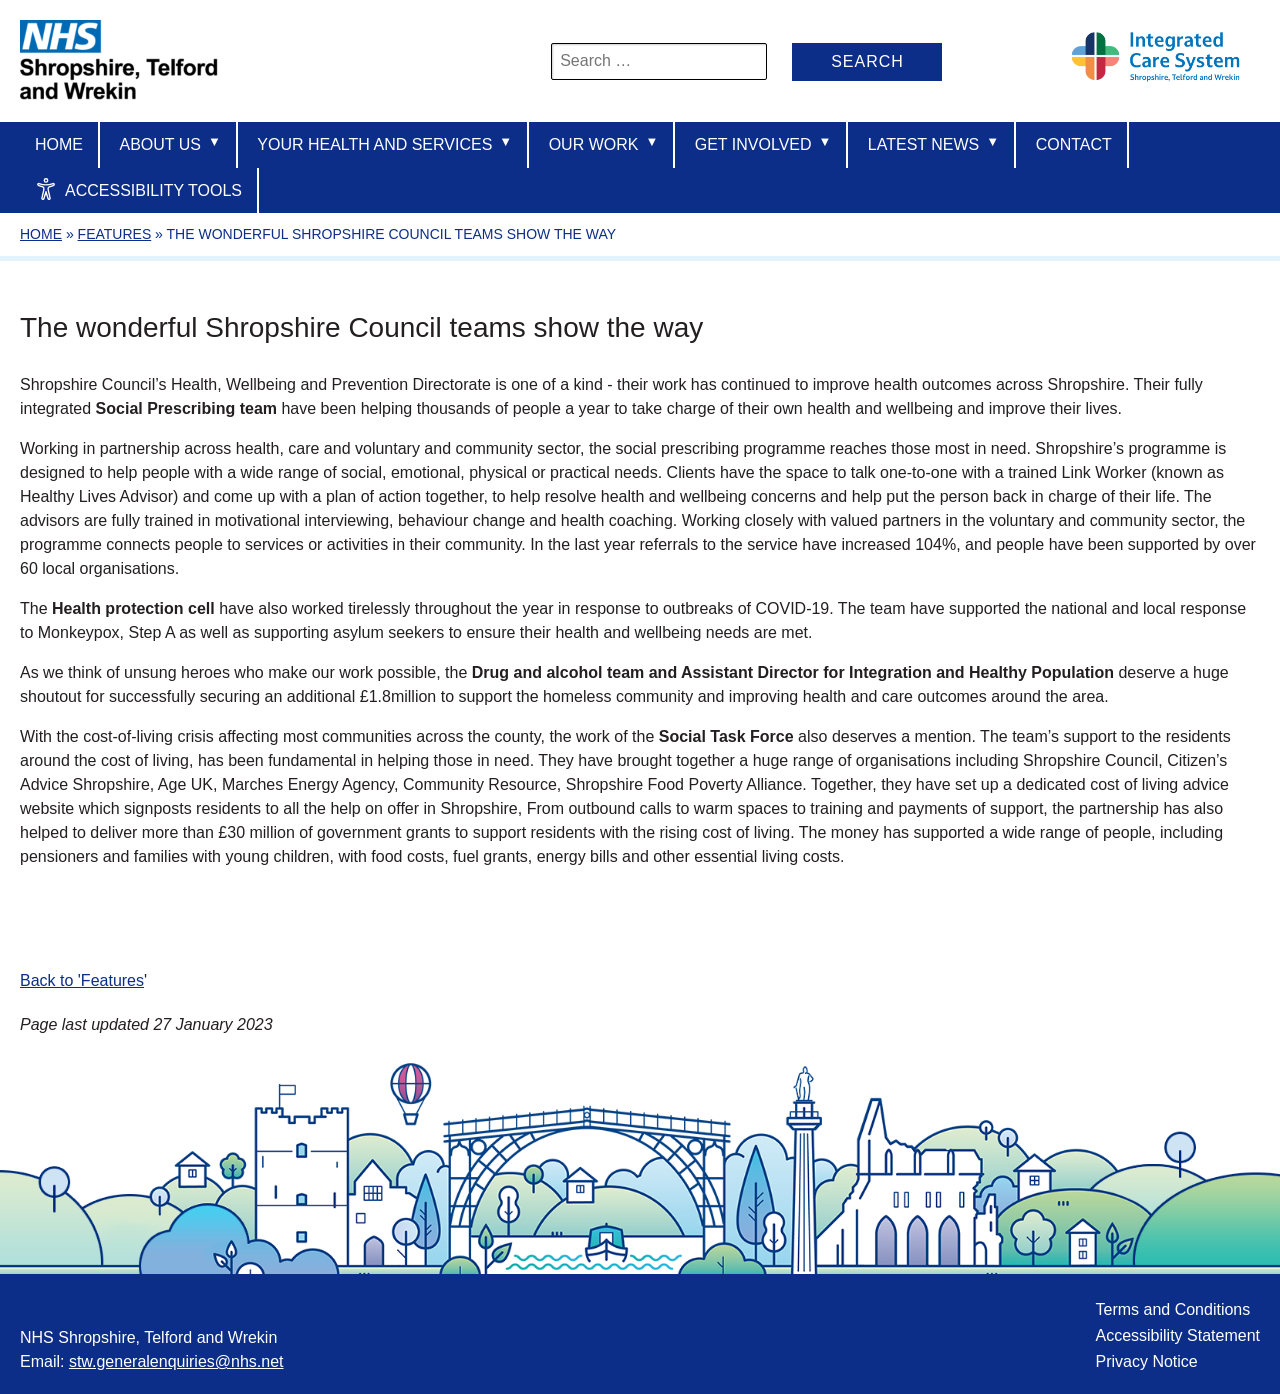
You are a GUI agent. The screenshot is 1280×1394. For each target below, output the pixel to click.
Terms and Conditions (1172, 1309)
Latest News (933, 143)
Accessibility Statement (1177, 1335)
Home (59, 144)
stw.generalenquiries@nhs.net (176, 1361)
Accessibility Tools (138, 189)
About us (169, 143)
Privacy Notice (1146, 1361)
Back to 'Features (82, 980)
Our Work (604, 143)
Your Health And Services (384, 143)
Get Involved (763, 143)
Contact (1074, 144)
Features (115, 234)
